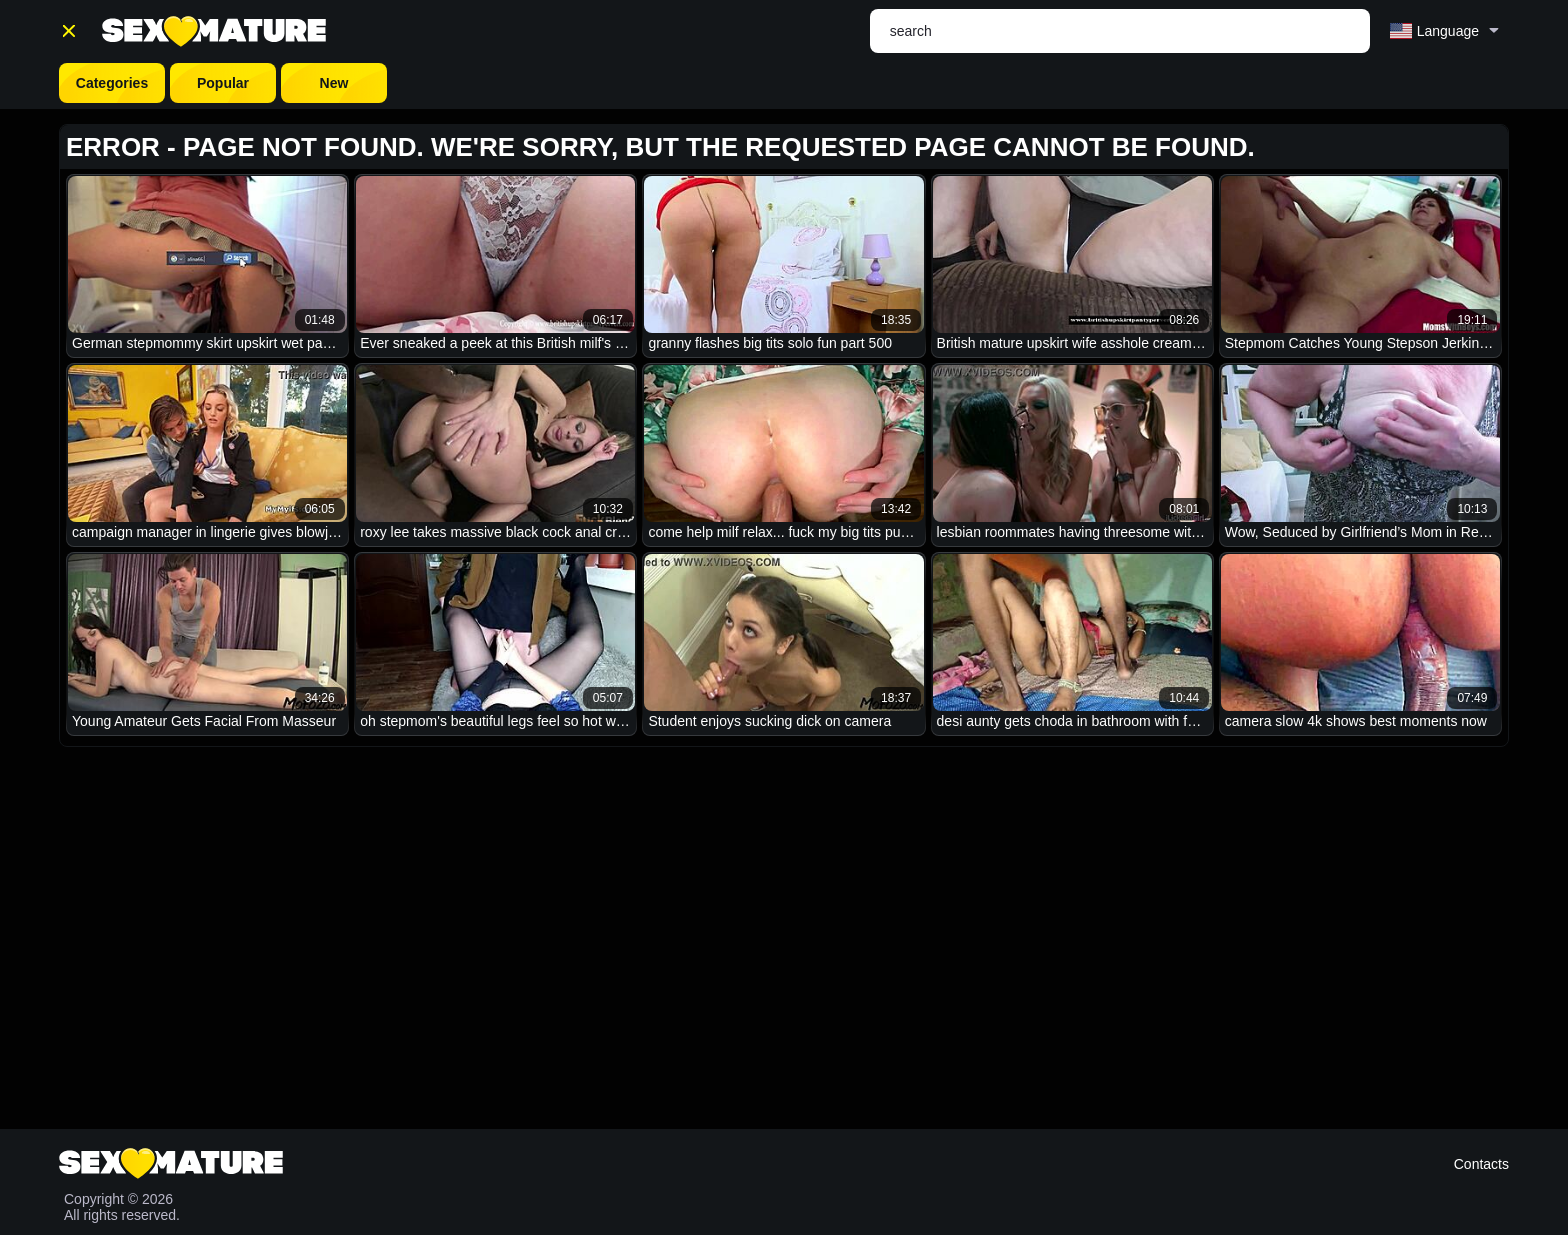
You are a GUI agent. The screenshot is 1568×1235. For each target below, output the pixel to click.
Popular (223, 83)
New (334, 83)
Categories (112, 83)
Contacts (1481, 1164)
